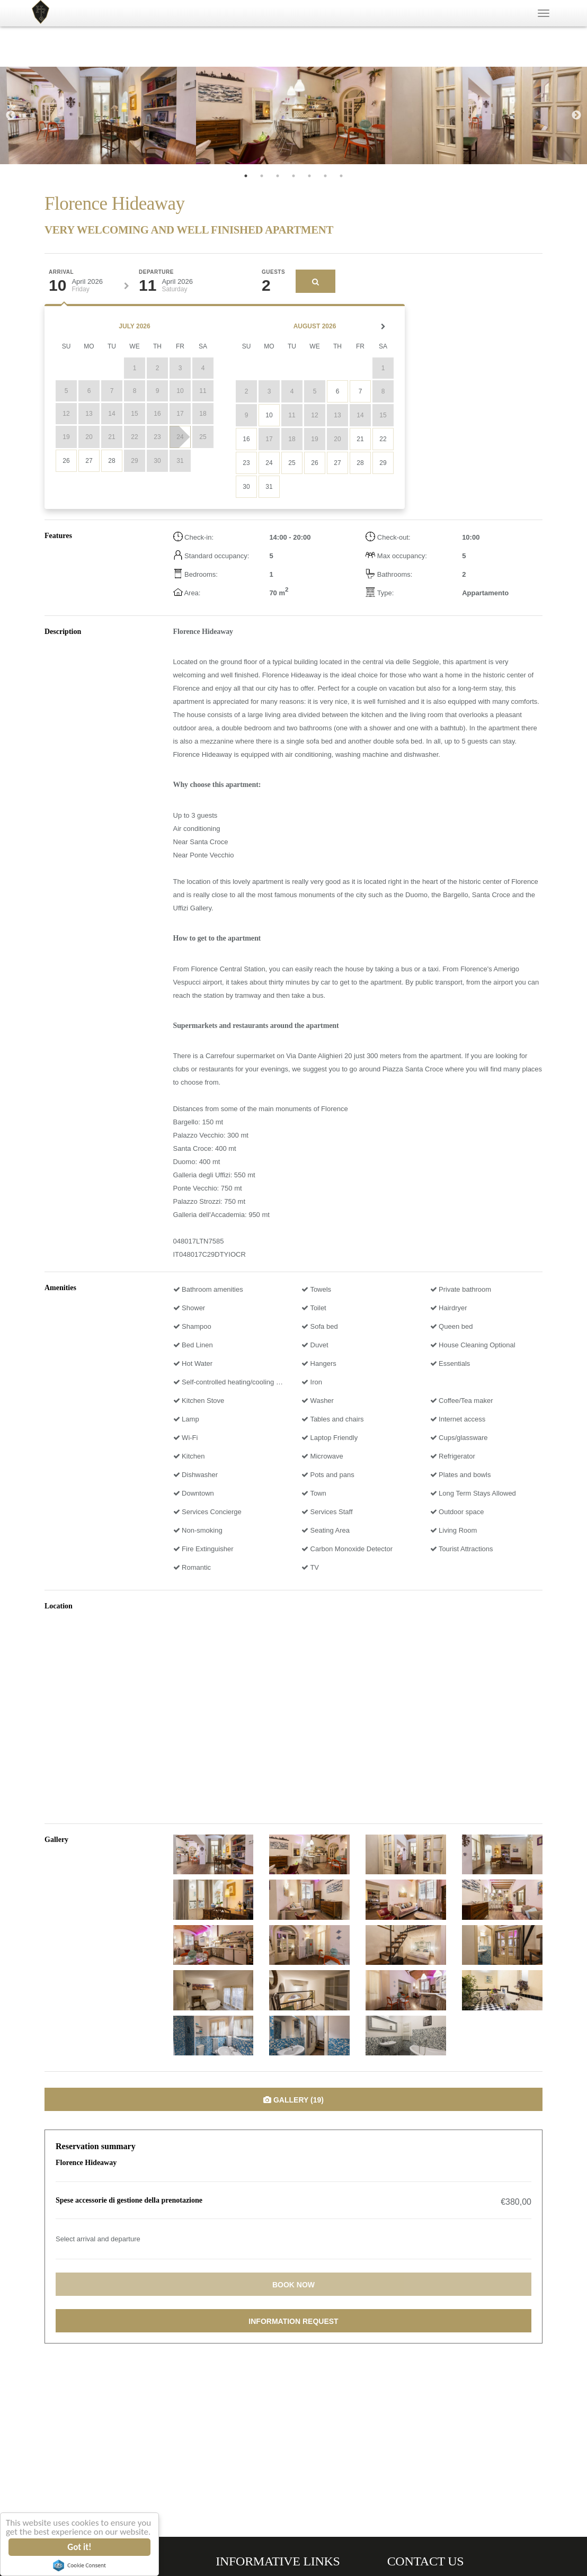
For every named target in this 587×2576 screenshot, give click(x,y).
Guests (273, 272)
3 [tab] (277, 176)
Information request (293, 2321)
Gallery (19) (293, 2100)
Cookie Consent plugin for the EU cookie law (80, 2565)
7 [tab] (341, 176)
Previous (10, 115)
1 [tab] (246, 176)
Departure (156, 272)
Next (576, 115)
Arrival (61, 272)
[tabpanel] (98, 115)
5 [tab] (309, 176)
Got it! (80, 2547)
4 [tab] (293, 176)
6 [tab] (325, 176)
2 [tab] (261, 176)
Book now (293, 2284)
